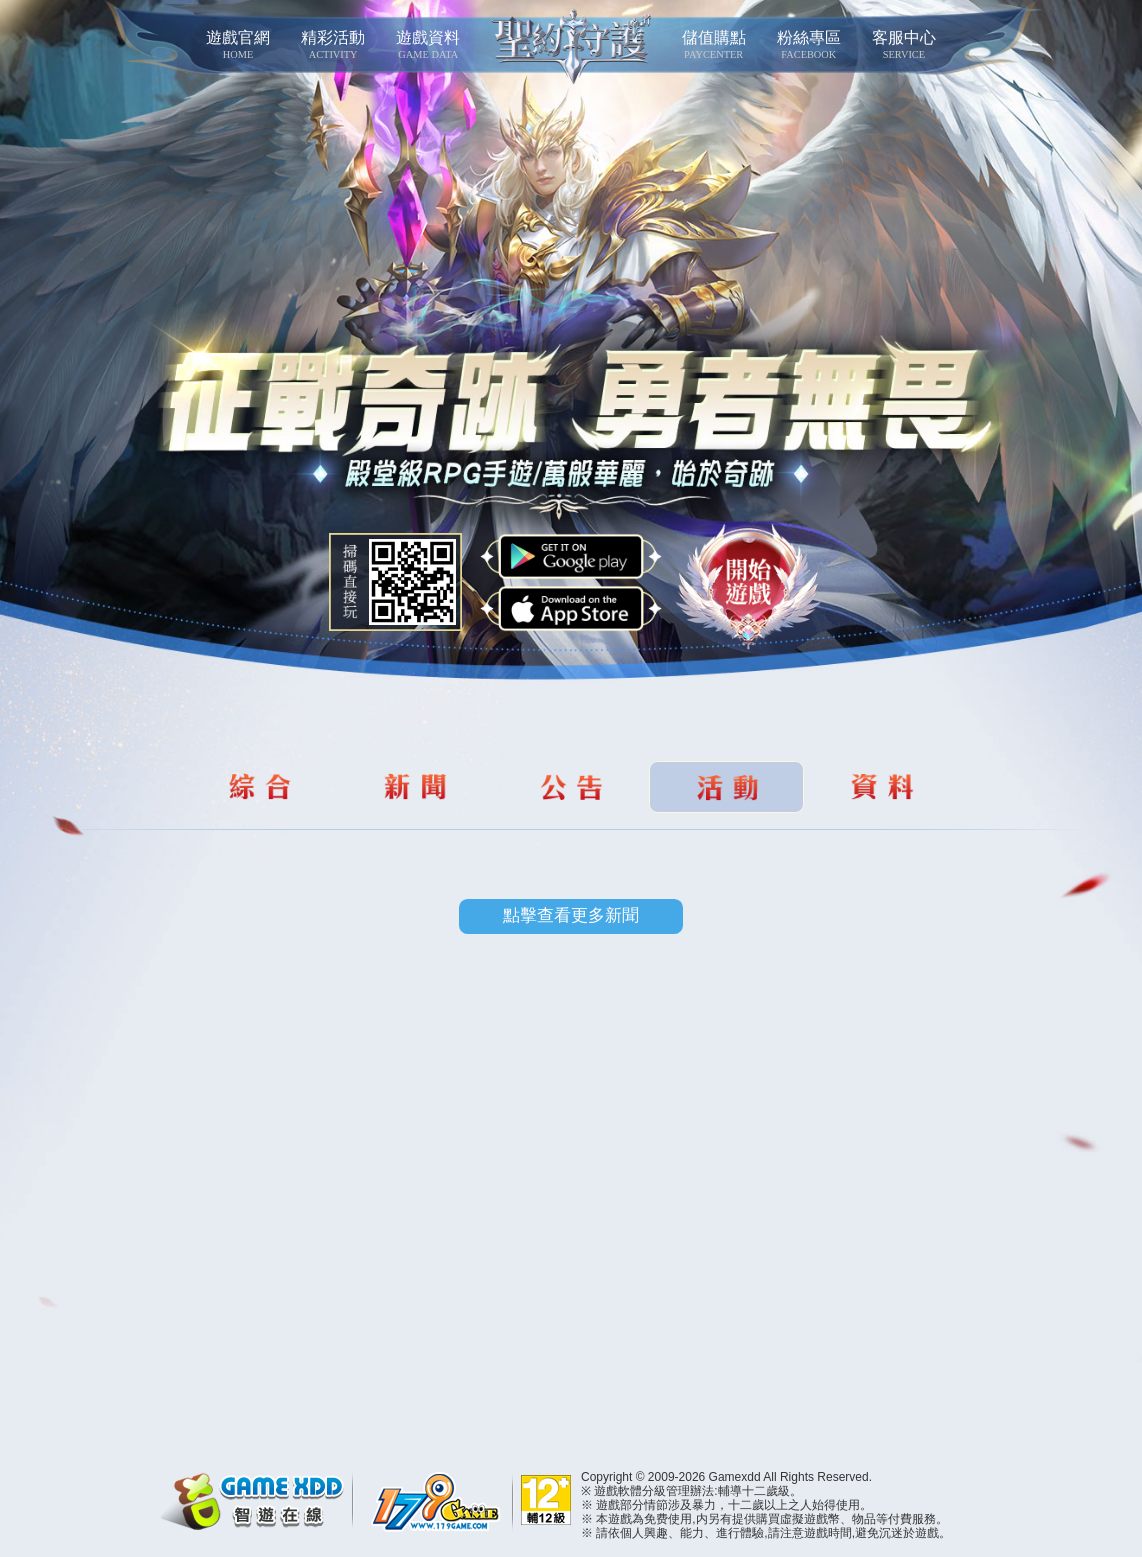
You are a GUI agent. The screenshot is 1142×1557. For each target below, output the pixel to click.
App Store (571, 609)
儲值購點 (713, 45)
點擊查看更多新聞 (571, 915)
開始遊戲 (748, 587)
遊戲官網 (237, 45)
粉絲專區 (808, 45)
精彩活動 (333, 45)
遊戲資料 (428, 45)
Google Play (571, 557)
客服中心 (903, 45)
